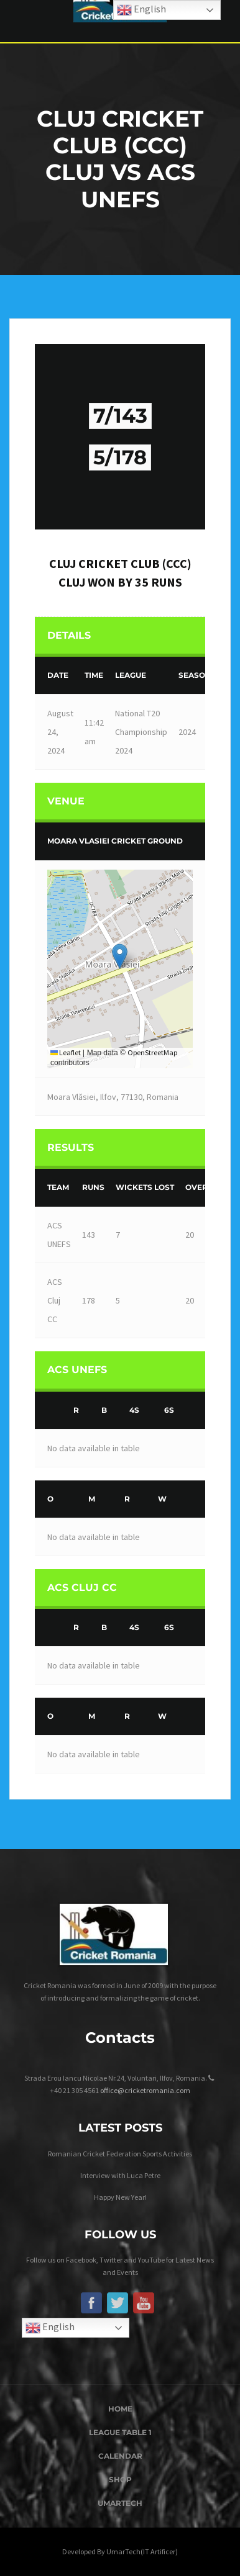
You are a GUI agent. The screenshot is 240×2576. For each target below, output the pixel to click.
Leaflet (65, 1052)
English (50, 2327)
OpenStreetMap (152, 1052)
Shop (120, 2479)
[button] (119, 956)
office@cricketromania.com (145, 2090)
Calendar (120, 2456)
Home (120, 2408)
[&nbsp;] (51, 1411)
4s (134, 1410)
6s (169, 1410)
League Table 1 (120, 2432)
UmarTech (120, 2503)
